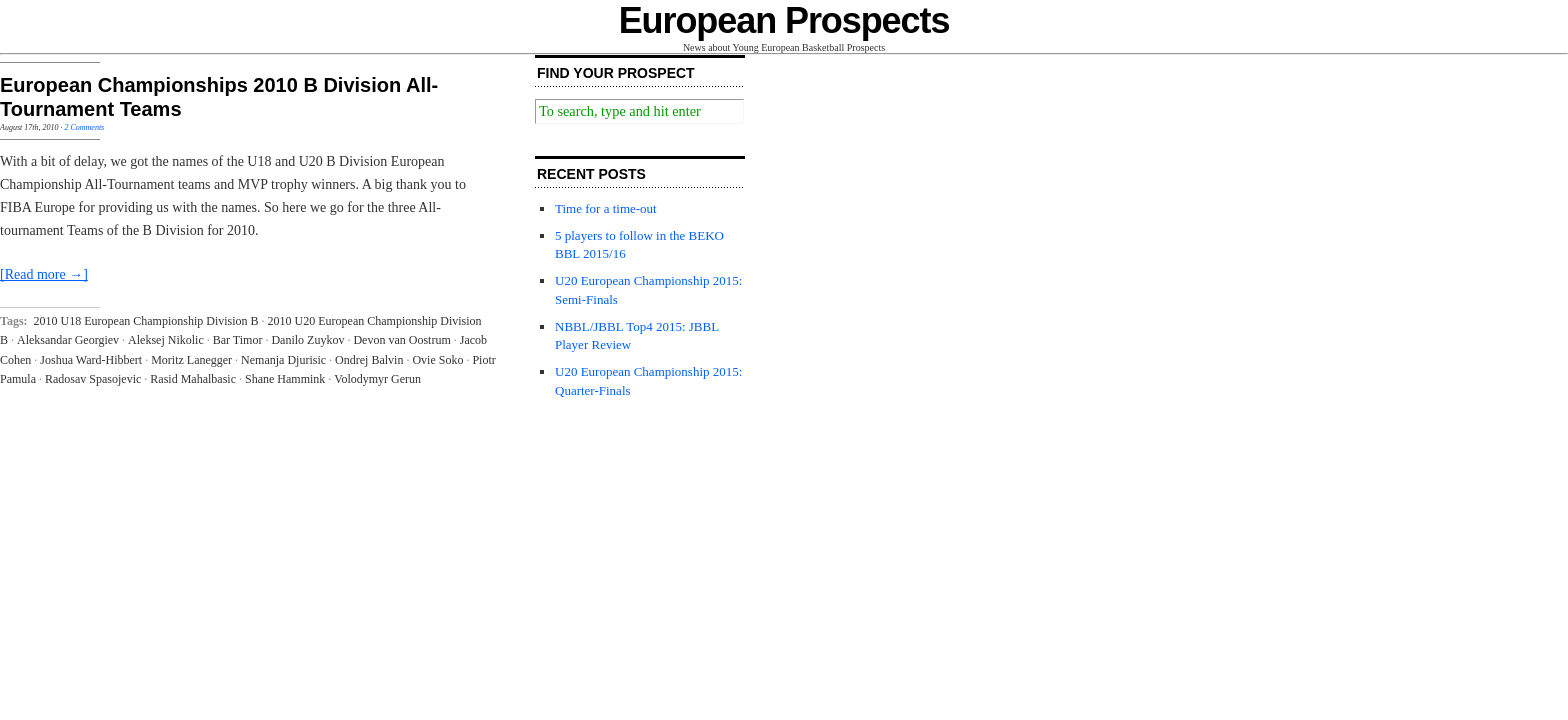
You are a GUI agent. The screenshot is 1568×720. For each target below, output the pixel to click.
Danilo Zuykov (307, 340)
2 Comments (84, 127)
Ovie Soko (437, 360)
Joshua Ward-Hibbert (91, 360)
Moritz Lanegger (191, 360)
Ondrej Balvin (369, 360)
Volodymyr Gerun (377, 379)
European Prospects (784, 20)
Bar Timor (238, 340)
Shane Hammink (285, 379)
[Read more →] (44, 274)
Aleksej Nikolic (166, 340)
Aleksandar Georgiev (68, 340)
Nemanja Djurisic (283, 360)
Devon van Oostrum (401, 340)
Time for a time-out (606, 208)
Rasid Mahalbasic (193, 379)
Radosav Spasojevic (93, 379)
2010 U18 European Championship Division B (146, 321)
